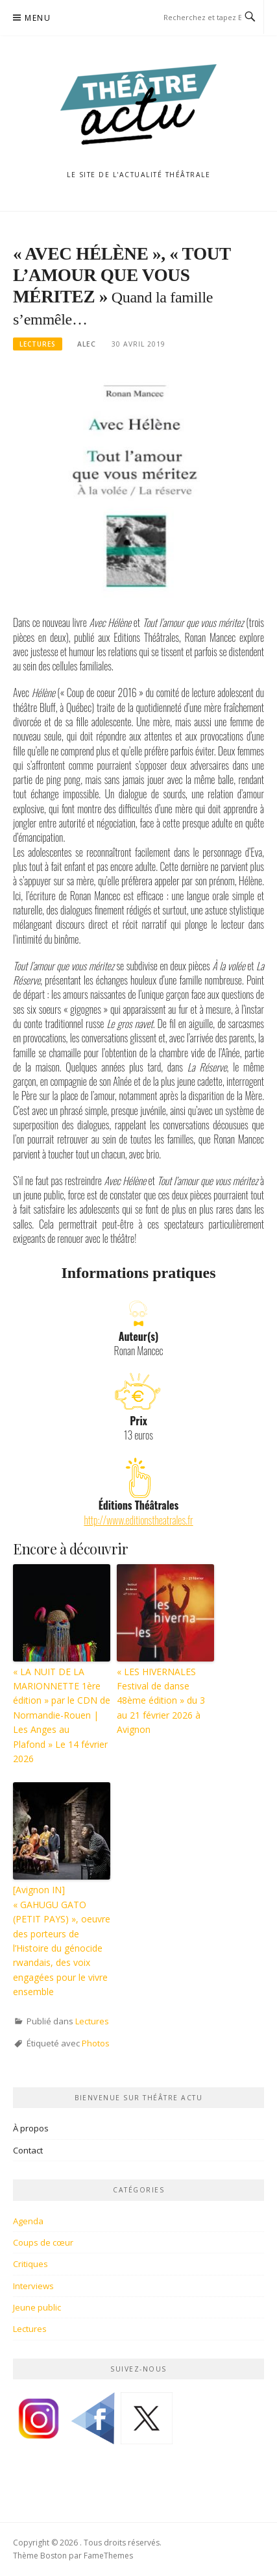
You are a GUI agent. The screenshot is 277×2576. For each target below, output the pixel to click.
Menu (38, 17)
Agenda (28, 2221)
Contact (28, 2150)
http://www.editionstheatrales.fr (138, 1520)
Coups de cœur (43, 2242)
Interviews (33, 2286)
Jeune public (37, 2307)
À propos (31, 2128)
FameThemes (108, 2555)
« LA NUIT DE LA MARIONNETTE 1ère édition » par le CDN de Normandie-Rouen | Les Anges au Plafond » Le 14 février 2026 (61, 1715)
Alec (86, 344)
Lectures (37, 344)
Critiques (30, 2264)
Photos (96, 2043)
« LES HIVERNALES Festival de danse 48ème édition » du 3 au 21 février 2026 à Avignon (161, 1700)
